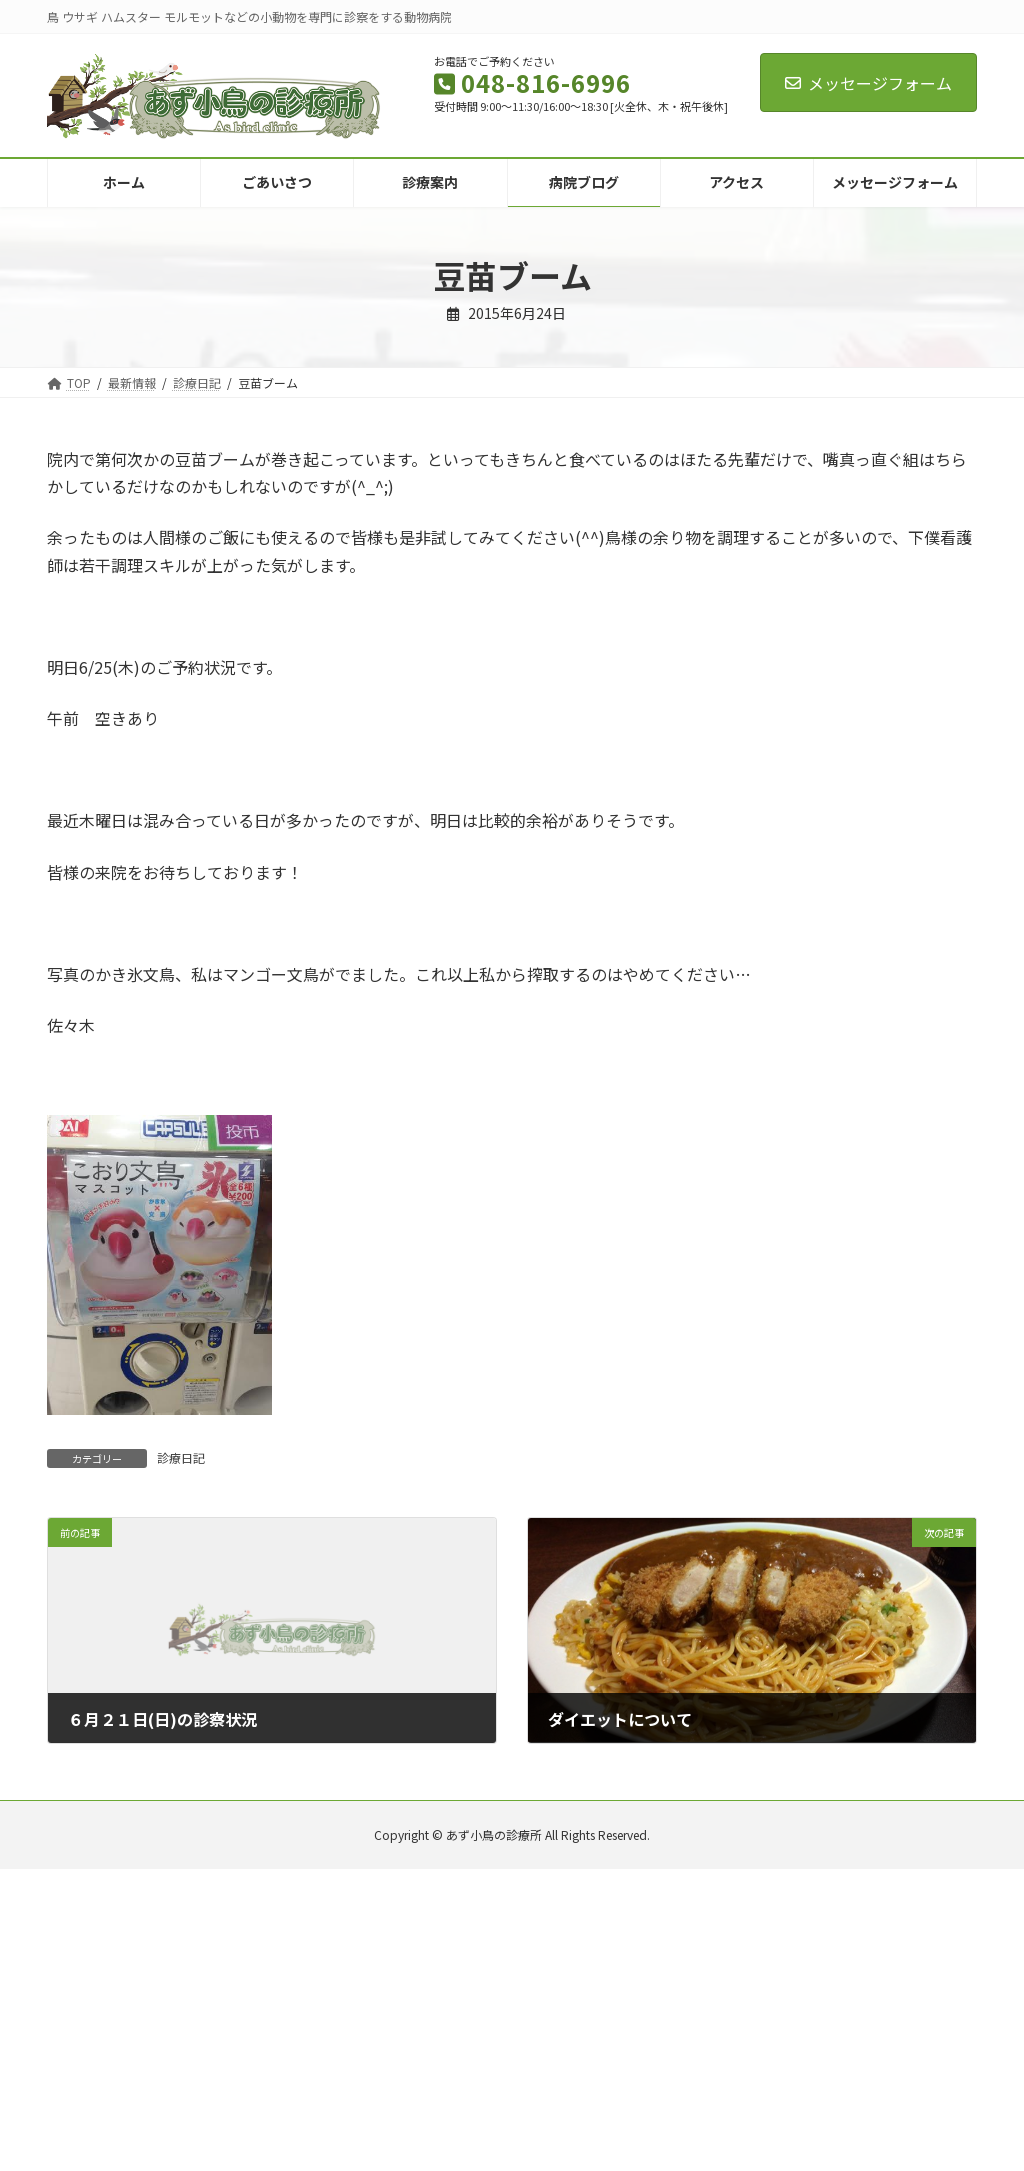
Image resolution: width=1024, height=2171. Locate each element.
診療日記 (181, 1457)
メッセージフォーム (868, 83)
